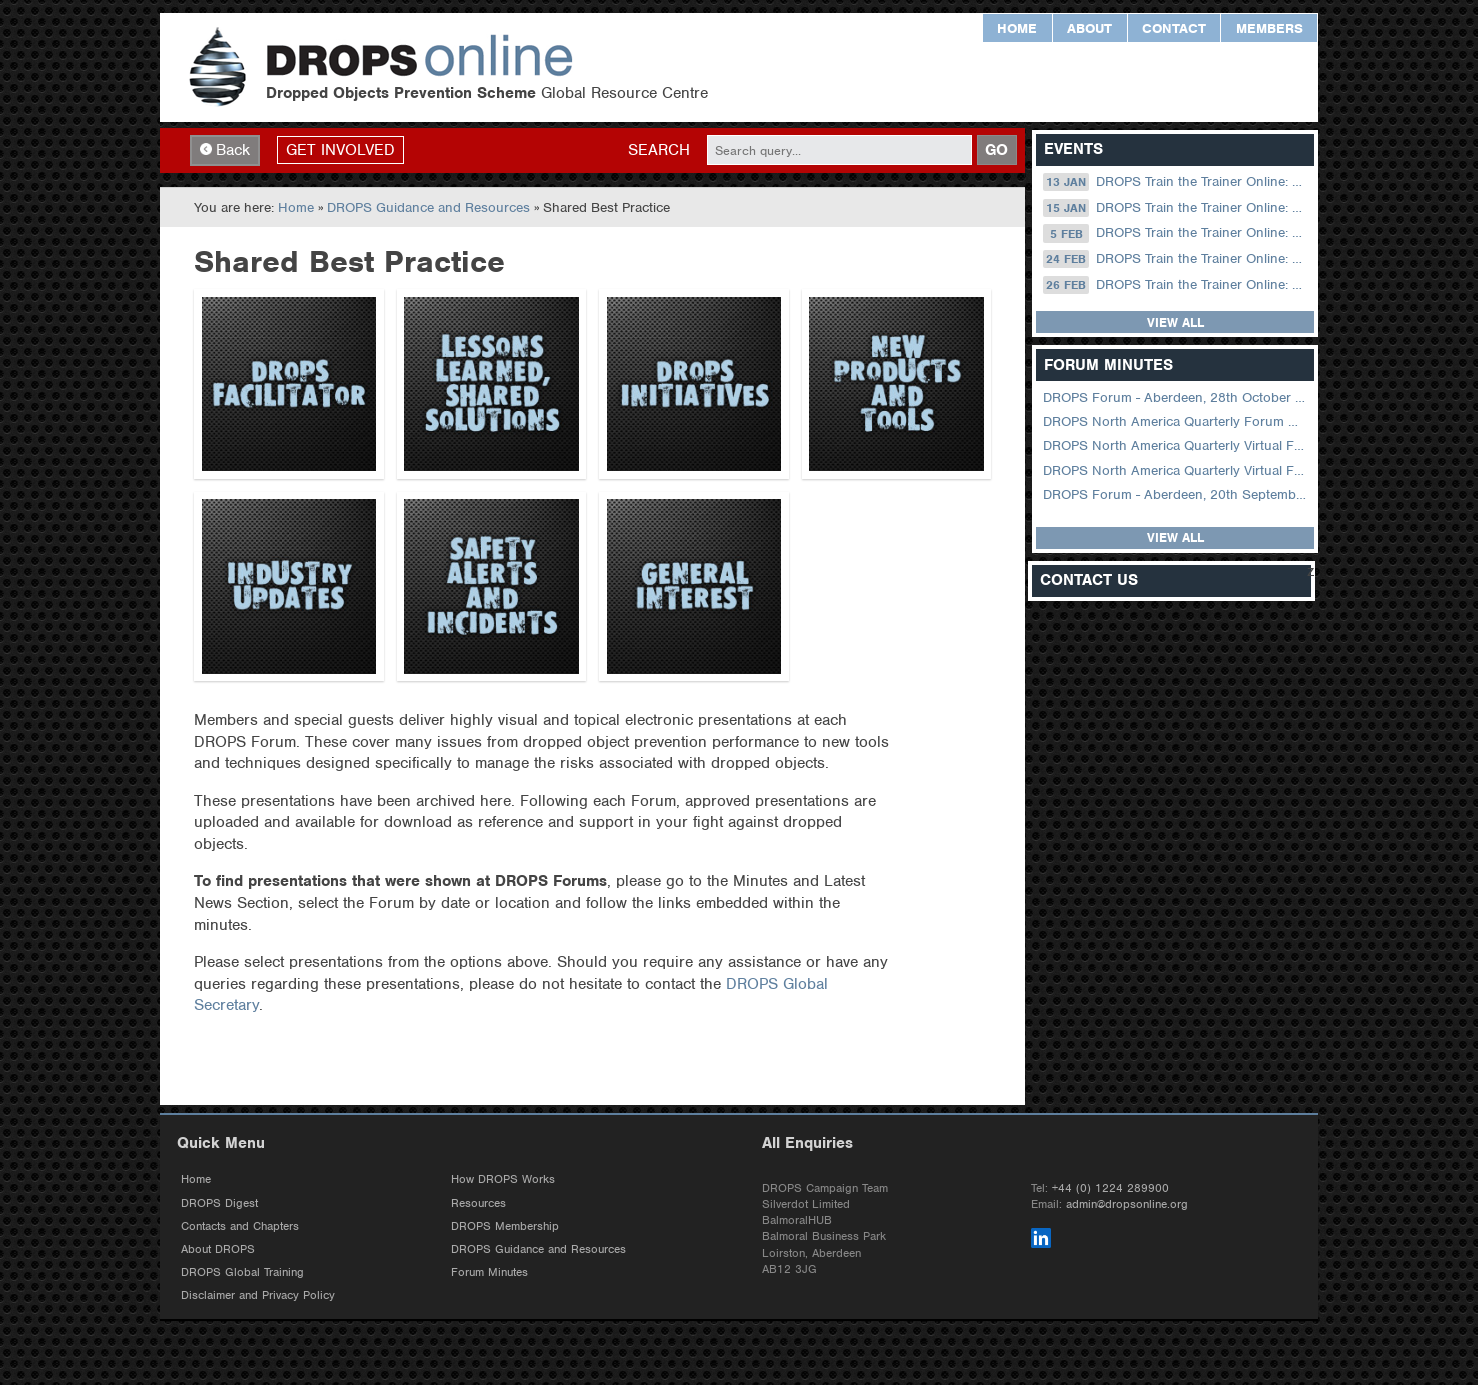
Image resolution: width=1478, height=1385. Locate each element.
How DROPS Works (503, 1179)
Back (225, 150)
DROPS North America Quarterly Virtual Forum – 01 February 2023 (1176, 470)
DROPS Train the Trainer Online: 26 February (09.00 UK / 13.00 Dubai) (1176, 285)
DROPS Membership (505, 1226)
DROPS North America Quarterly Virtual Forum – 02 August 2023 (1176, 445)
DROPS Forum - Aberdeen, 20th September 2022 (1176, 494)
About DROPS (218, 1249)
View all (1175, 322)
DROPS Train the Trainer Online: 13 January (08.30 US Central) (1176, 182)
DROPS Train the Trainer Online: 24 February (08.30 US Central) (1176, 259)
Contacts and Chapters (240, 1226)
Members (1269, 28)
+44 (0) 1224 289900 (1110, 1188)
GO (996, 150)
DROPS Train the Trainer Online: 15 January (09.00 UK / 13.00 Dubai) (1176, 208)
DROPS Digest (219, 1203)
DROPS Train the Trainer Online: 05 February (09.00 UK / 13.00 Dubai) (1176, 233)
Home (1017, 28)
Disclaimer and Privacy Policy (258, 1295)
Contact (1174, 28)
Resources (478, 1203)
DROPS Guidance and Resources (428, 207)
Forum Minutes (489, 1272)
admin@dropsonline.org (1127, 1204)
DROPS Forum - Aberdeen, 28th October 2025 (1176, 397)
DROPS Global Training (242, 1272)
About (1089, 28)
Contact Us (1089, 580)
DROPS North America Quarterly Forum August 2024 (1176, 421)
